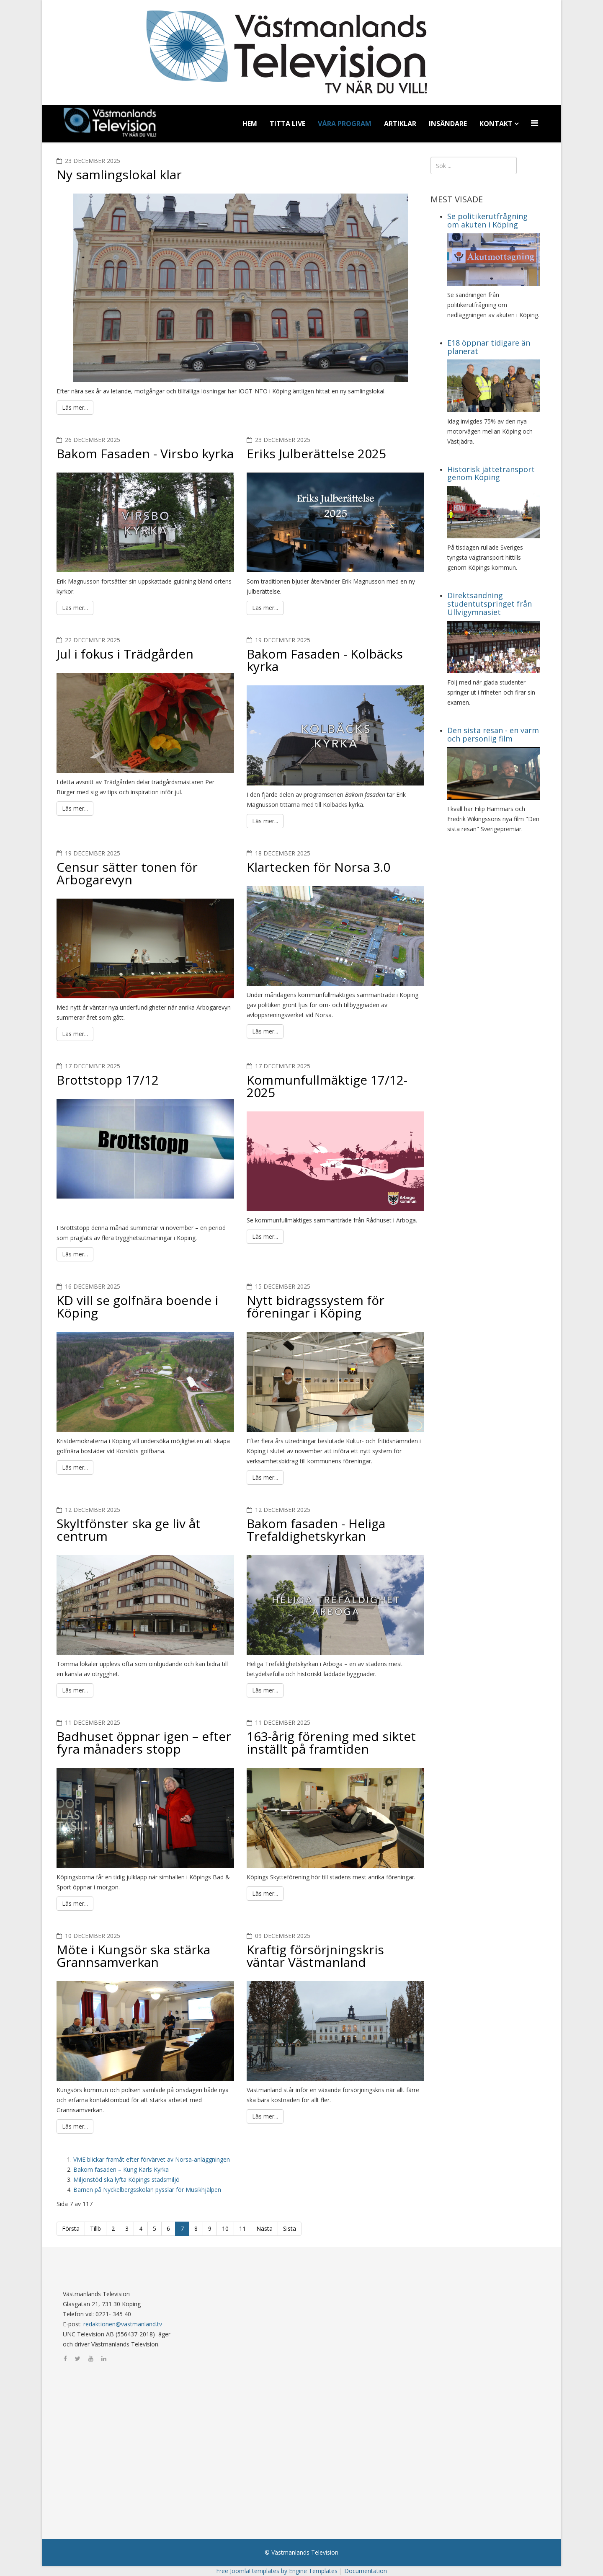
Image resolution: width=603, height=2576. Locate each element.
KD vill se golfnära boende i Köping (137, 1306)
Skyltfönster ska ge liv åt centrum (129, 1530)
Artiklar (400, 123)
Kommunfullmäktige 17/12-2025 (327, 1086)
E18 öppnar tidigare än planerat (488, 347)
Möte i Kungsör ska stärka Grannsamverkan (133, 1956)
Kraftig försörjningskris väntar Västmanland (315, 1956)
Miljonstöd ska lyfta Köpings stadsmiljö (126, 2179)
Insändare (448, 123)
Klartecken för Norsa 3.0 (318, 867)
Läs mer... (75, 407)
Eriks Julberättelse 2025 (316, 453)
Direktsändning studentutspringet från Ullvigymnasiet (489, 603)
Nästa (264, 2228)
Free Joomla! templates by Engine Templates (277, 2571)
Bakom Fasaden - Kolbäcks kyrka (325, 660)
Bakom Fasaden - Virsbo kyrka (145, 453)
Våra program (344, 123)
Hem (249, 123)
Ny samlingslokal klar (119, 174)
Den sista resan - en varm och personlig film (493, 734)
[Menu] (535, 123)
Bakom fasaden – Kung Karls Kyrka (121, 2169)
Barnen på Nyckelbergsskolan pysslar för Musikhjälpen (147, 2190)
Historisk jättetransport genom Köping (491, 473)
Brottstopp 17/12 (108, 1079)
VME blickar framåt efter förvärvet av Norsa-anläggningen (151, 2159)
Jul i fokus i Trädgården (125, 653)
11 (242, 2228)
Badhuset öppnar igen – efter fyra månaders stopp (144, 1742)
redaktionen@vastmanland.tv (122, 2324)
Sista (289, 2228)
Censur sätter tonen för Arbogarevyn (127, 873)
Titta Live (287, 123)
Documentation (365, 2571)
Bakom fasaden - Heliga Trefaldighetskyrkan (316, 1530)
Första (71, 2228)
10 (225, 2228)
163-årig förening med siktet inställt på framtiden (331, 1742)
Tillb (95, 2228)
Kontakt (496, 123)
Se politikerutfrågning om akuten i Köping (487, 220)
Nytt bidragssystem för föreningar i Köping (315, 1306)
